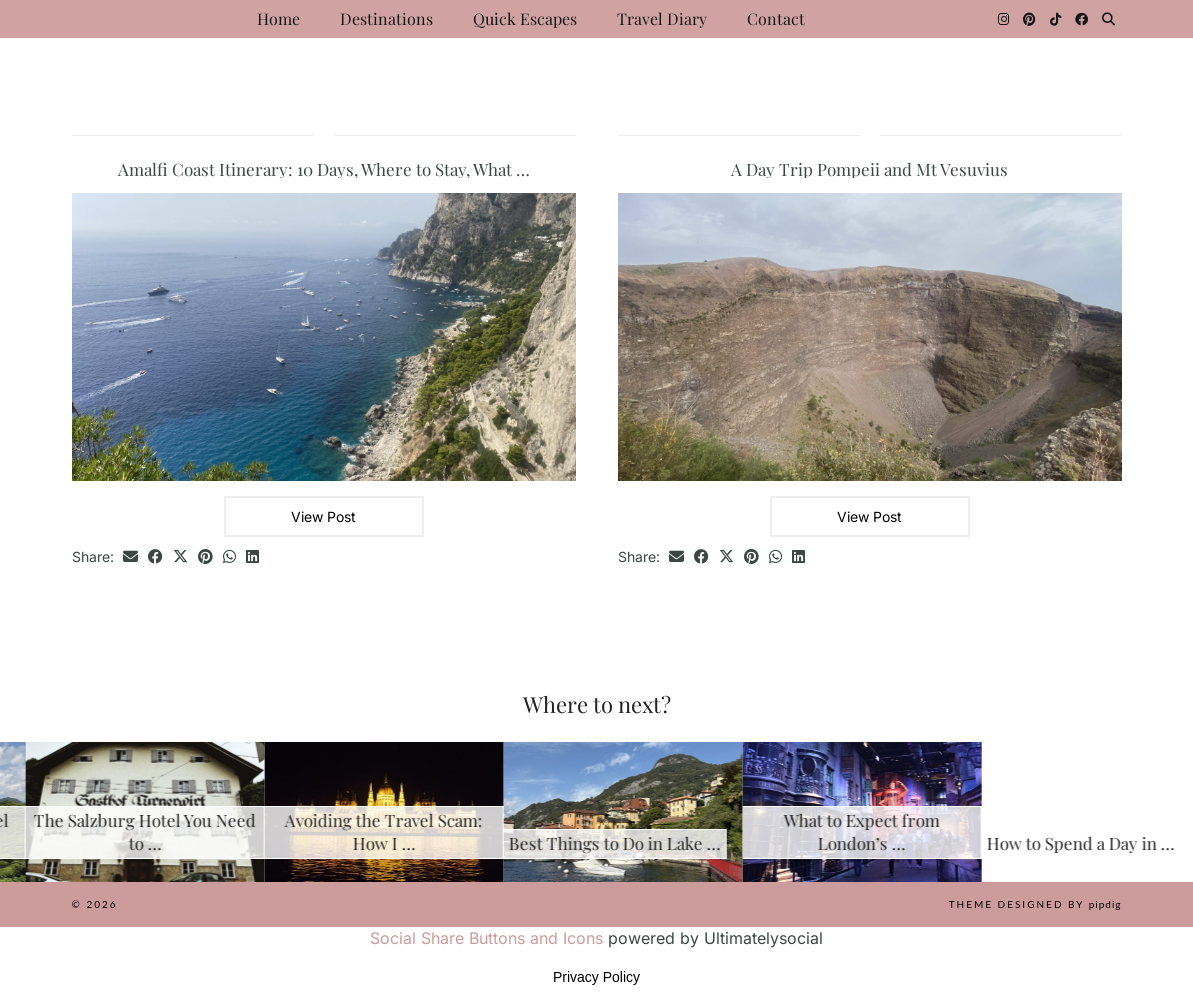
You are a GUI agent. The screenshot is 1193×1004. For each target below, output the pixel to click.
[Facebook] (1081, 19)
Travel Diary (662, 18)
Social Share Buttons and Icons (486, 938)
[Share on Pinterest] (205, 557)
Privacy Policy (596, 977)
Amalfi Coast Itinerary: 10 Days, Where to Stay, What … (324, 169)
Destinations (386, 18)
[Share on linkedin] (252, 557)
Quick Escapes (525, 18)
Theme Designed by (1035, 904)
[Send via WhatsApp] (229, 557)
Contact (776, 18)
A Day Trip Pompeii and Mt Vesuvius (869, 169)
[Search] (1108, 19)
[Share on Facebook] (155, 557)
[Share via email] (130, 557)
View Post (323, 516)
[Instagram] (1003, 19)
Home (278, 18)
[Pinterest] (1029, 19)
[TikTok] (1055, 19)
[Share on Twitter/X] (180, 557)
